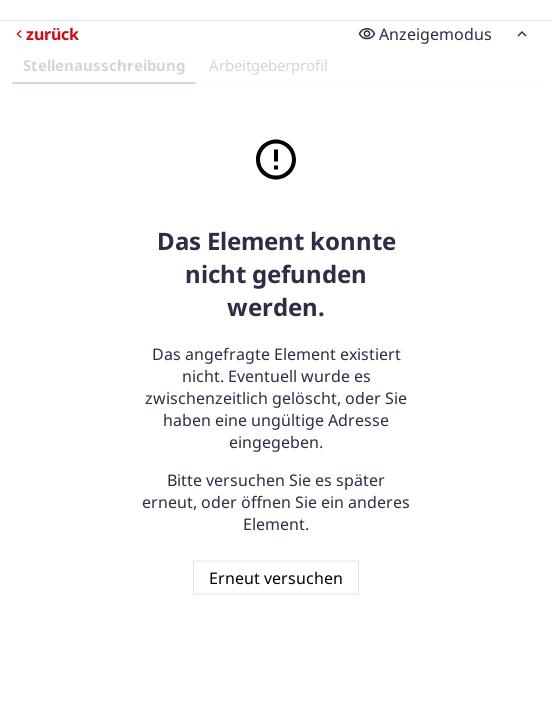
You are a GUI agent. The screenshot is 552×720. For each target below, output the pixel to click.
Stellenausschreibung (104, 65)
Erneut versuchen (276, 577)
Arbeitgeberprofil (268, 65)
